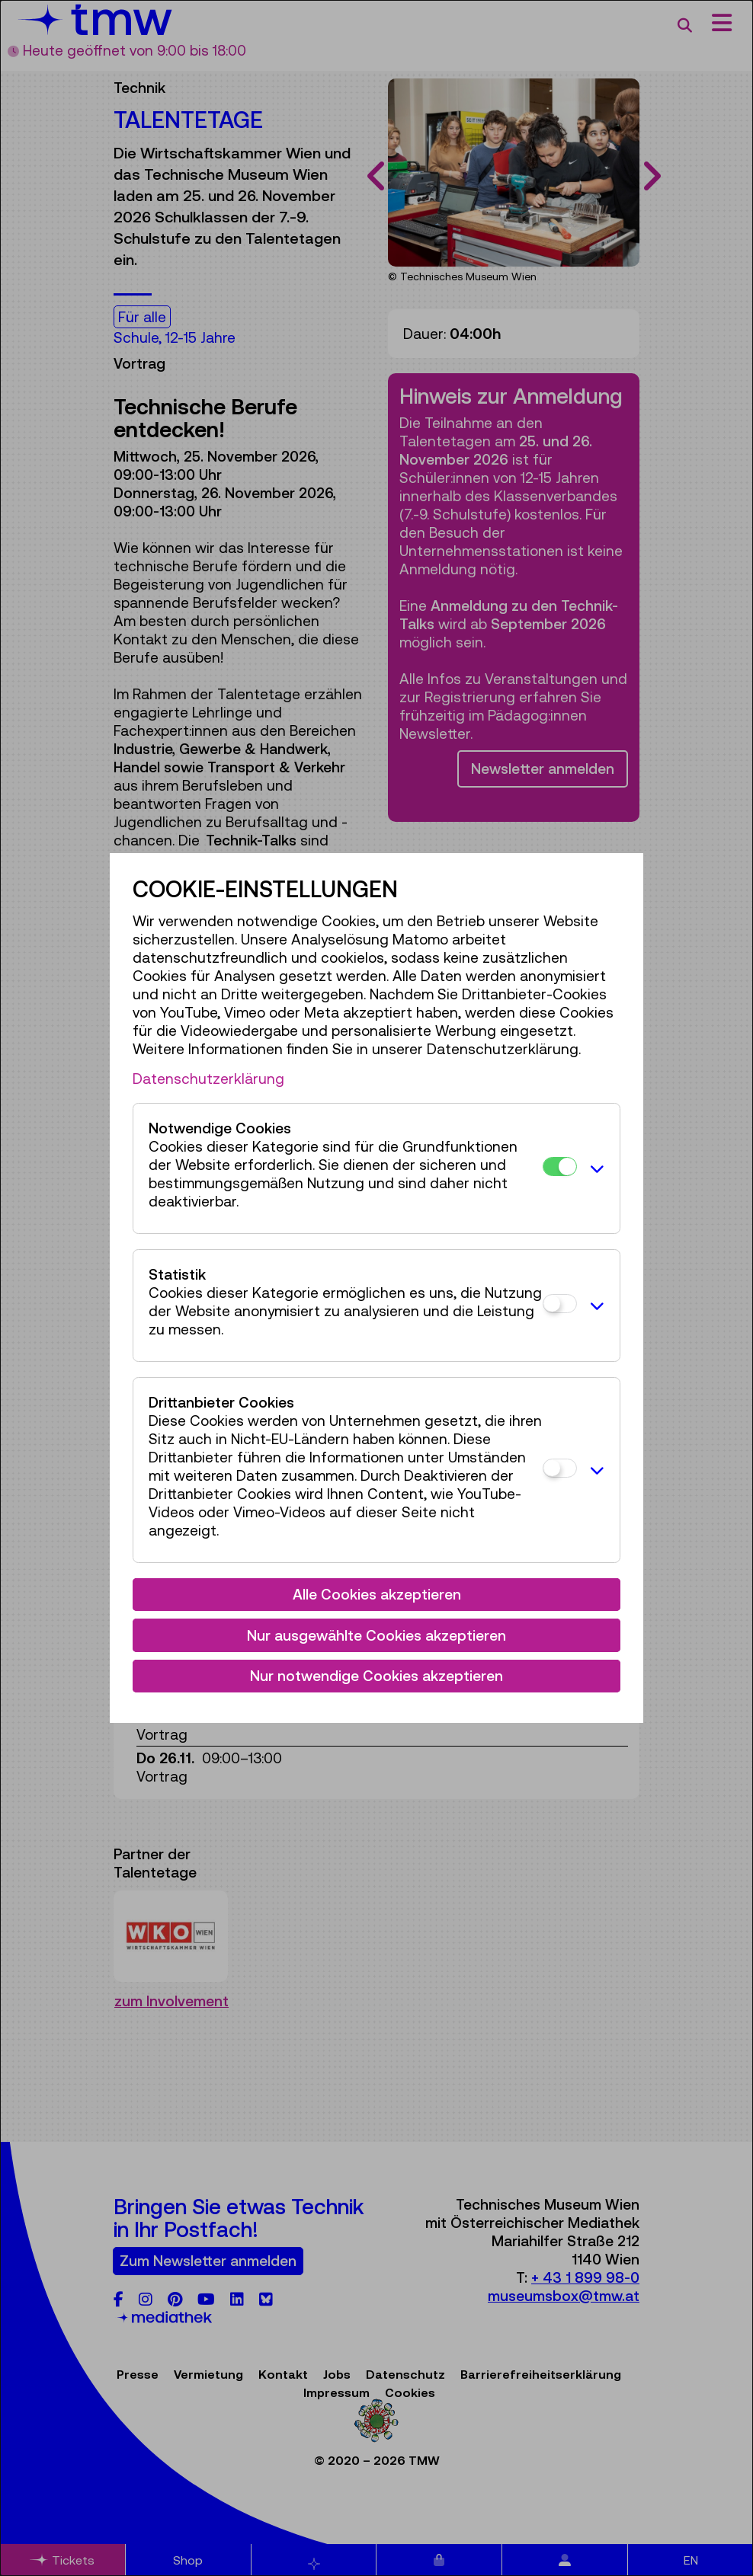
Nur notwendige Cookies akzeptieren (376, 1675)
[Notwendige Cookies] (560, 1166)
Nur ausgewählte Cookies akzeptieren (376, 1635)
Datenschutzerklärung (208, 1078)
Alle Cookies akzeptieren (377, 1594)
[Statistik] (560, 1303)
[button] (594, 1168)
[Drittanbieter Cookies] (560, 1468)
